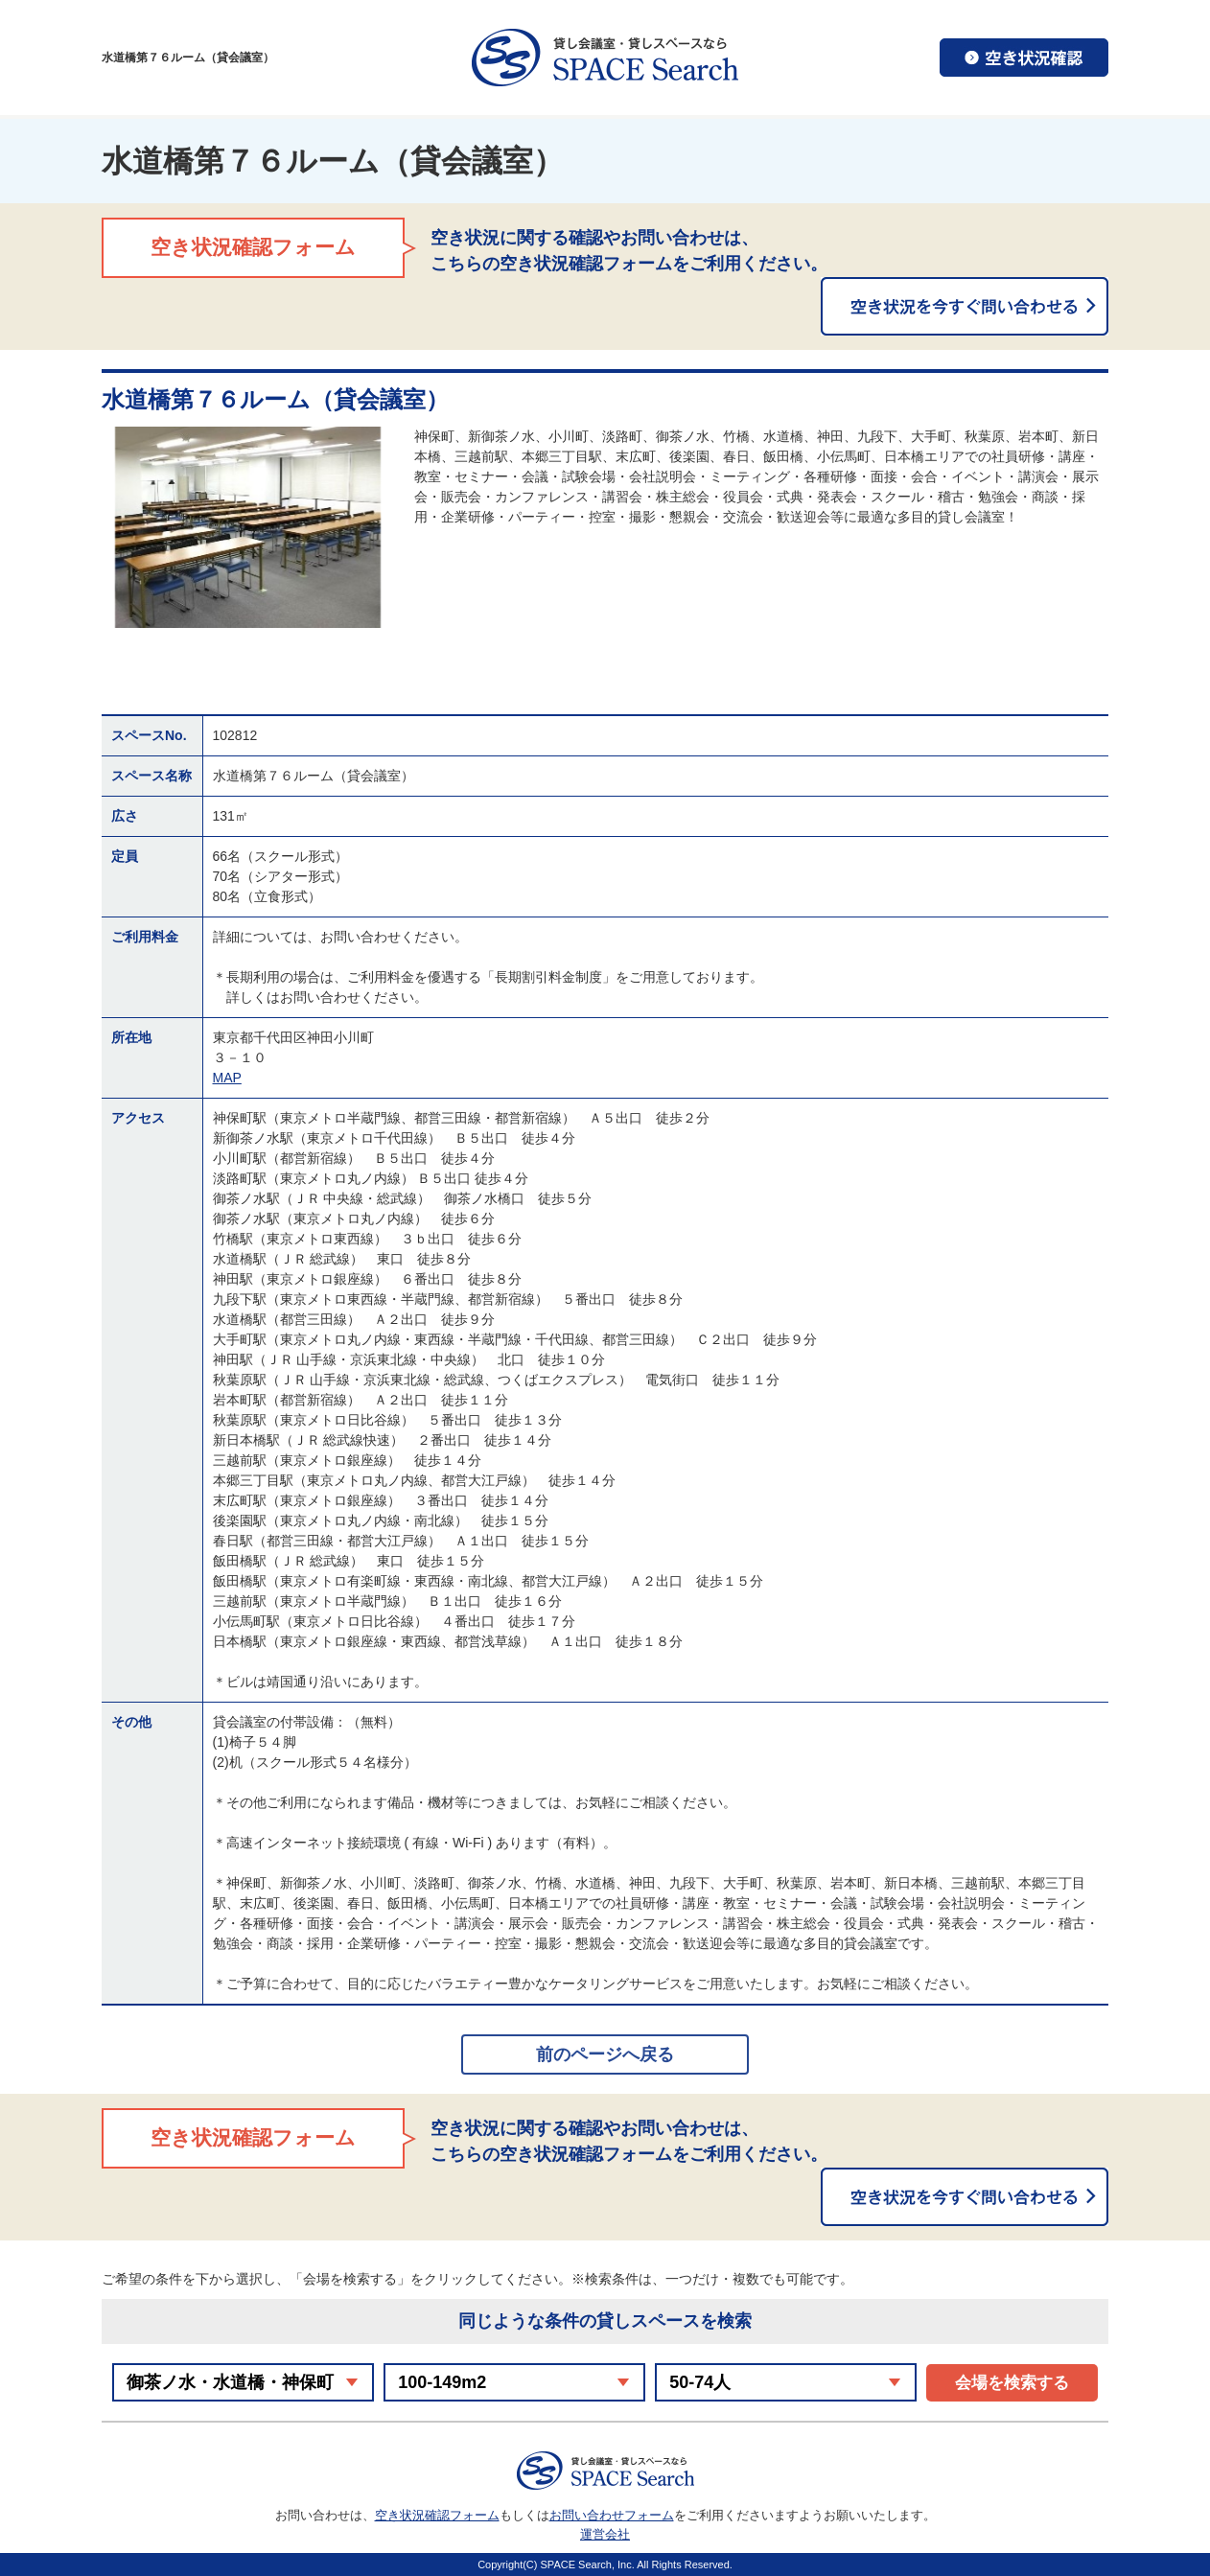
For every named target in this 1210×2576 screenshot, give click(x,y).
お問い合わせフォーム (611, 2515)
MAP (227, 1077)
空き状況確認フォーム (437, 2515)
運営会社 (605, 2534)
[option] (248, 527)
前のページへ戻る (605, 2054)
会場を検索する (1012, 2383)
